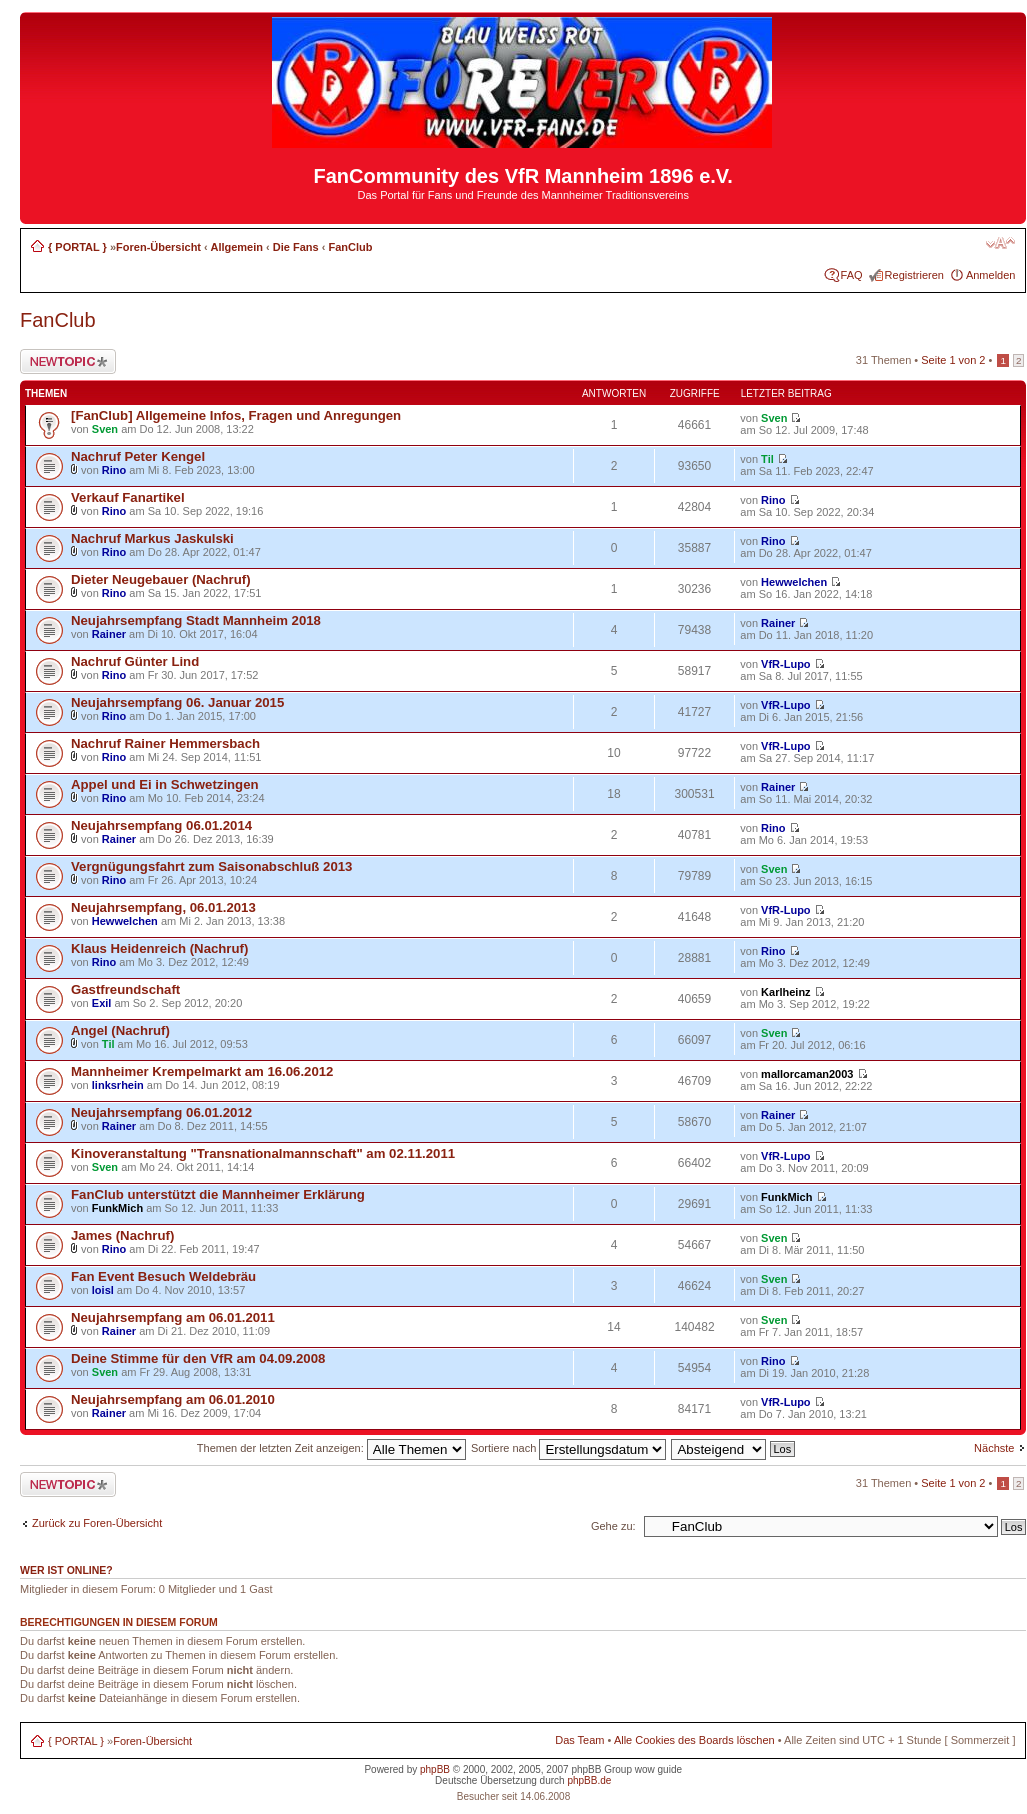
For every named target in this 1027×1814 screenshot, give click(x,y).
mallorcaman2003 (807, 1074)
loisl (103, 1290)
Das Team (579, 1740)
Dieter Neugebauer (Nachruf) (161, 579)
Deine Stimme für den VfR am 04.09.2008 (198, 1358)
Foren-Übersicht (158, 247)
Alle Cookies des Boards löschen (694, 1740)
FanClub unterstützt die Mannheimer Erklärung (218, 1194)
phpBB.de (589, 1780)
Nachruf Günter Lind (135, 661)
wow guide (658, 1769)
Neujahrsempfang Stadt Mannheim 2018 (196, 620)
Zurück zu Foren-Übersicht (97, 1523)
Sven (105, 429)
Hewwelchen (794, 582)
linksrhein (118, 1085)
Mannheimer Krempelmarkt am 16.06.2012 (202, 1071)
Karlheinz (786, 992)
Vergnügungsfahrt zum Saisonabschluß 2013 (211, 866)
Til (767, 459)
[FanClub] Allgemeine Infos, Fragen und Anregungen (236, 415)
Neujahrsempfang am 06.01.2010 (173, 1399)
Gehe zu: (613, 1526)
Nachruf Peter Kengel (138, 456)
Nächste (994, 1448)
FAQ (852, 275)
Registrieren (914, 275)
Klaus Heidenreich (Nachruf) (159, 948)
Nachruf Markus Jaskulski (152, 538)
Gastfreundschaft (125, 989)
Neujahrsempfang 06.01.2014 (161, 825)
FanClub (350, 247)
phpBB (435, 1769)
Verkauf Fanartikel (128, 497)
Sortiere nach (568, 1448)
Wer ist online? (66, 1570)
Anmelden (991, 275)
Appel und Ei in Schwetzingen (165, 784)
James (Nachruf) (122, 1235)
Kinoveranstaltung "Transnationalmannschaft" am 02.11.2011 (263, 1153)
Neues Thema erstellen (68, 361)
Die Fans (296, 247)
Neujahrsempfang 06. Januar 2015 (177, 702)
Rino (114, 470)
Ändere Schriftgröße (1000, 243)
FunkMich (117, 1208)
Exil (102, 1003)
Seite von (953, 360)
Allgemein (236, 247)
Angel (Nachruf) (120, 1030)
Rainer (109, 634)
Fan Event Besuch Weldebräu (163, 1276)
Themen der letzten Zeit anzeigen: (331, 1448)
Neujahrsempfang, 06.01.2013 (163, 907)
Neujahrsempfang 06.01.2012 (161, 1112)
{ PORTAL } (77, 247)
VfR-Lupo (785, 664)
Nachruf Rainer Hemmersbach (165, 743)
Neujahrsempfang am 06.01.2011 (173, 1317)
